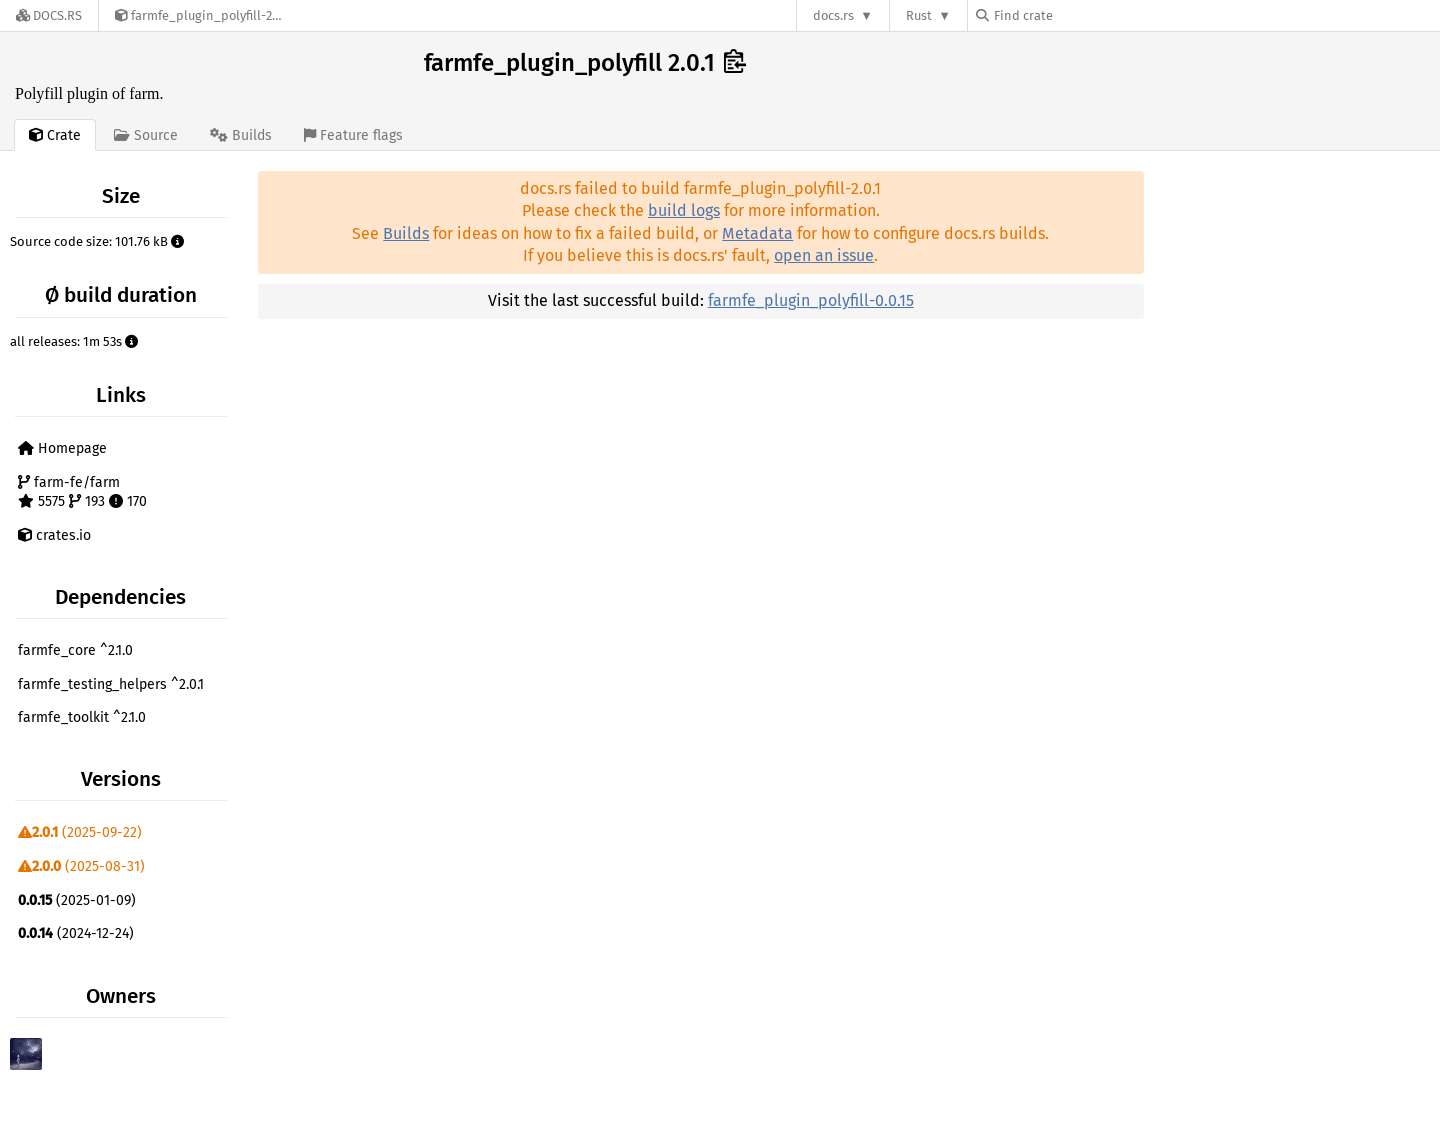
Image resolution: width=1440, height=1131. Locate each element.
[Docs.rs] (49, 15)
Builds (406, 233)
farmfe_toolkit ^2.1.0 (82, 717)
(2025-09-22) (80, 832)
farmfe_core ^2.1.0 (75, 650)
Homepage (62, 448)
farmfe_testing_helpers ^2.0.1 (111, 684)
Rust (919, 15)
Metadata (757, 233)
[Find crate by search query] (1076, 15)
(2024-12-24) (76, 933)
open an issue (824, 255)
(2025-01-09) (77, 900)
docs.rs (833, 15)
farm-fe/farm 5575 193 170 (82, 492)
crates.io (54, 535)
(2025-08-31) (81, 866)
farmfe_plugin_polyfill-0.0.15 (811, 300)
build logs (684, 210)
